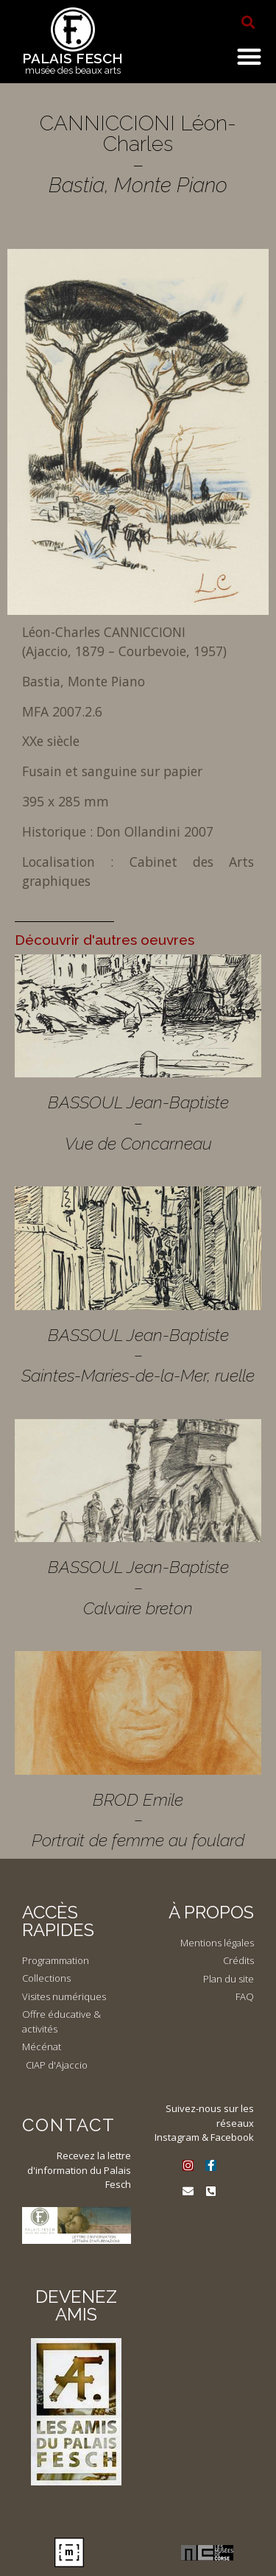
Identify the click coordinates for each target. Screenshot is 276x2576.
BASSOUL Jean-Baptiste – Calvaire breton (138, 1587)
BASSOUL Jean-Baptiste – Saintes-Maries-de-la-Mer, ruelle (138, 1355)
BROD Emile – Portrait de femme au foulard (138, 1820)
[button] (248, 22)
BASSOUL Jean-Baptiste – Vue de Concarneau (138, 1122)
